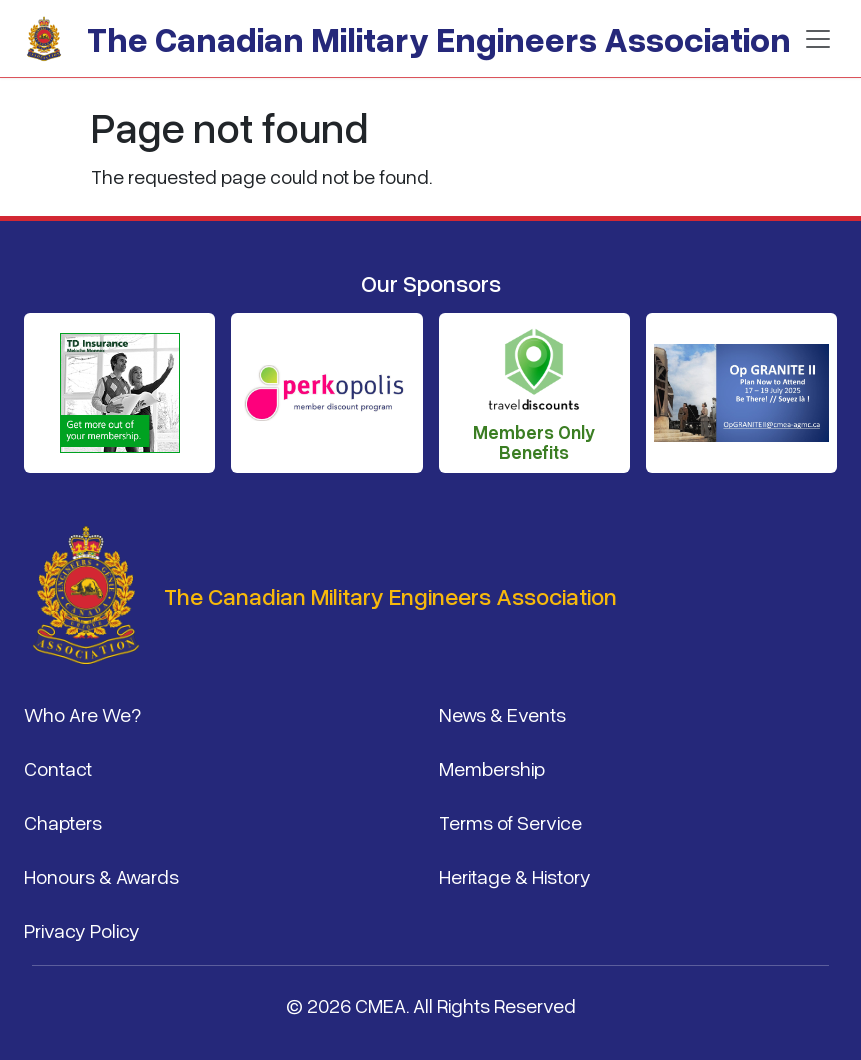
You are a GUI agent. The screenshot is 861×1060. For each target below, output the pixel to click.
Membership (492, 768)
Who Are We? (82, 714)
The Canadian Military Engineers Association (439, 38)
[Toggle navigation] (818, 39)
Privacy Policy (82, 930)
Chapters (63, 822)
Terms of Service (510, 822)
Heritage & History (515, 876)
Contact (58, 768)
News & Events (502, 714)
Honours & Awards (101, 876)
